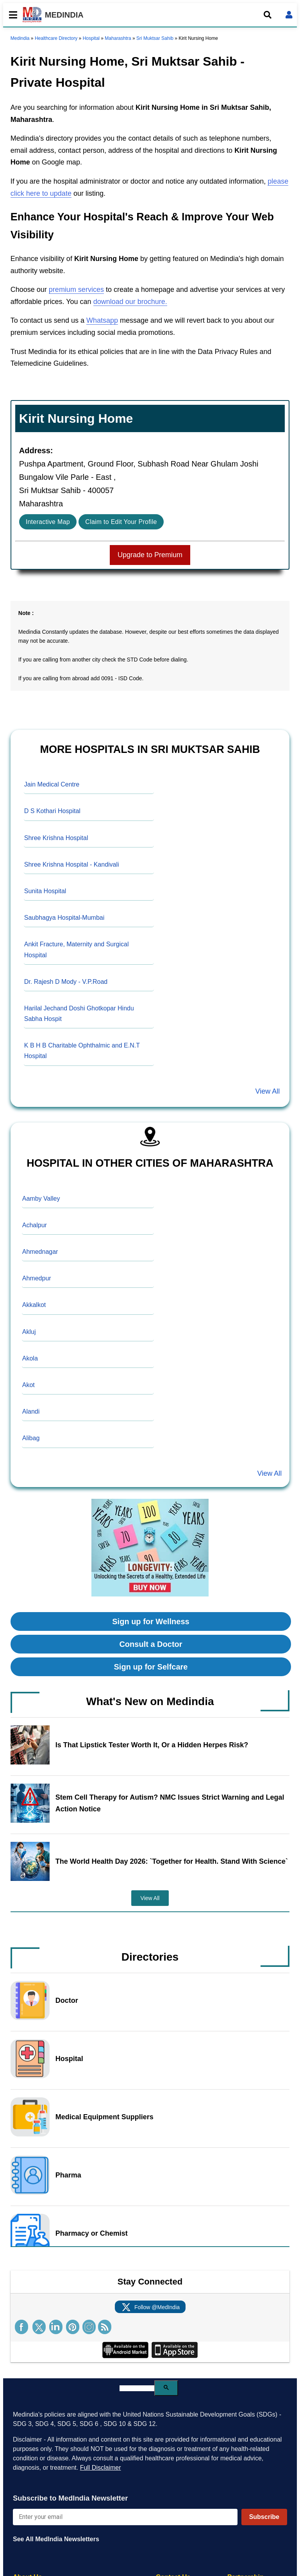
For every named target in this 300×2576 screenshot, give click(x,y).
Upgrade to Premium (150, 555)
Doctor (66, 2000)
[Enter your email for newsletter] (125, 2517)
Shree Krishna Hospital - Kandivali (71, 864)
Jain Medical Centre (51, 784)
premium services (76, 289)
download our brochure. (130, 302)
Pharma (68, 2175)
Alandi (30, 1411)
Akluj (29, 1331)
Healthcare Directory (56, 38)
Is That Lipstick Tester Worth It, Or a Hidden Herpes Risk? (151, 1745)
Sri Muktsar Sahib (154, 38)
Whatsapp (102, 320)
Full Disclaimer (100, 2467)
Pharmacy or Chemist (91, 2233)
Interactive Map (48, 521)
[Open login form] (289, 15)
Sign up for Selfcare (151, 1667)
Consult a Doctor (150, 1644)
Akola (30, 1358)
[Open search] (267, 15)
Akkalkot (34, 1304)
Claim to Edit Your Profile (121, 521)
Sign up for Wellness (150, 1621)
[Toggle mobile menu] (11, 15)
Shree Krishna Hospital (56, 838)
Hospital (91, 38)
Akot (28, 1385)
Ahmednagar (40, 1251)
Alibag (30, 1438)
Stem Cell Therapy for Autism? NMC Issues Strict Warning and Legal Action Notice (169, 1803)
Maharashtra (118, 38)
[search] (137, 2388)
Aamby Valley (41, 1198)
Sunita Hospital (45, 891)
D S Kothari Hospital (52, 811)
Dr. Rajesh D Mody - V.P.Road (65, 981)
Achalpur (34, 1225)
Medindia (20, 38)
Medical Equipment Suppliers (104, 2117)
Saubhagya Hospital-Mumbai (64, 917)
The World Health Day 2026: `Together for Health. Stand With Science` (171, 1861)
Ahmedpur (36, 1278)
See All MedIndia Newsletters (56, 2539)
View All (267, 1091)
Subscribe (264, 2516)
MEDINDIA (53, 15)
